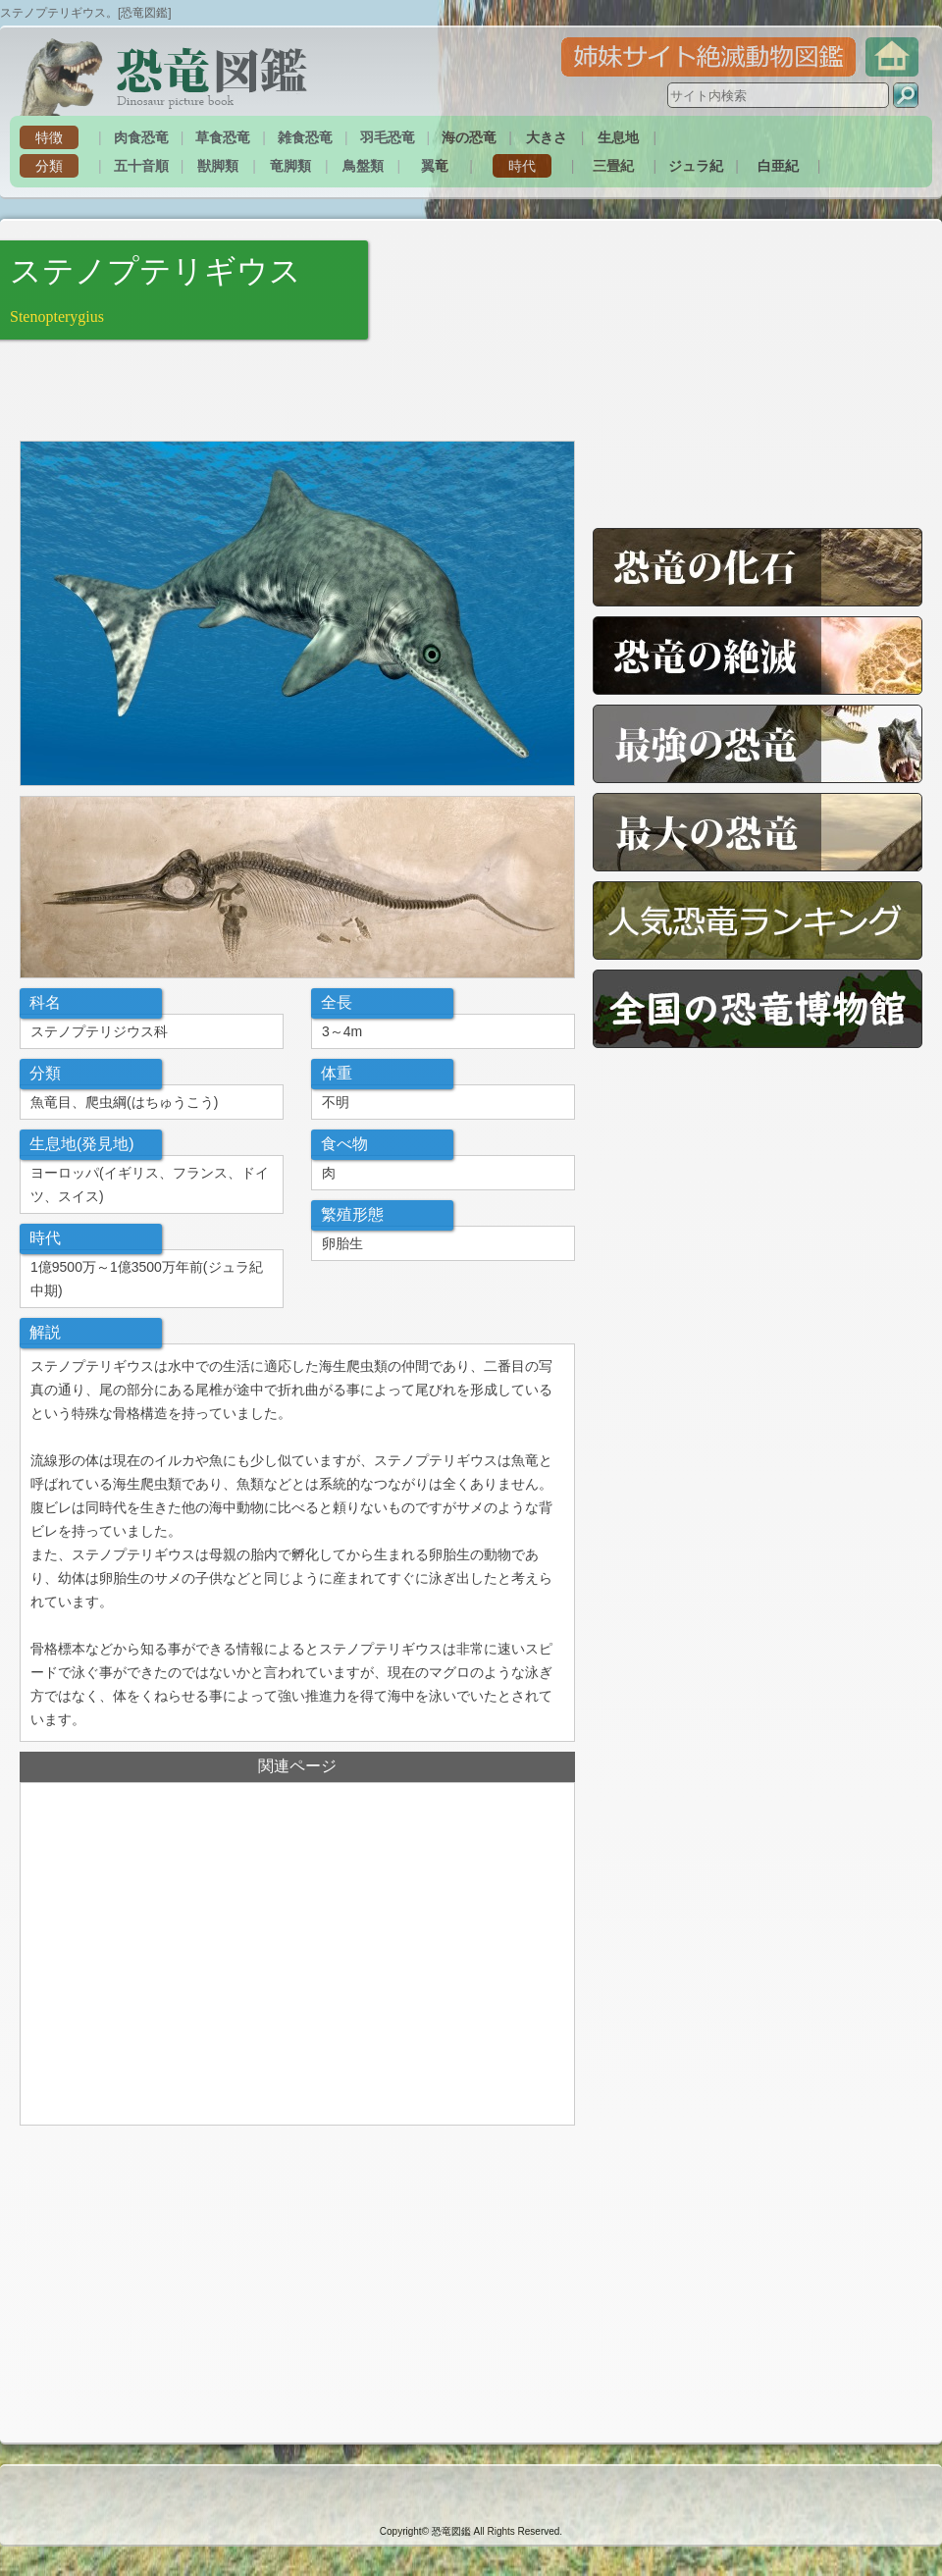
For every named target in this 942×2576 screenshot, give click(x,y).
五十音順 (141, 166)
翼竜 (434, 166)
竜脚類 (290, 166)
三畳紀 (613, 166)
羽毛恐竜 (387, 137)
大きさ (546, 137)
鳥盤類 (363, 166)
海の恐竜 (469, 137)
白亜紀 (778, 166)
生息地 (618, 137)
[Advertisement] (249, 388)
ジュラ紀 (695, 166)
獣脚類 (217, 166)
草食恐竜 (222, 137)
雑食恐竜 (305, 137)
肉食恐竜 (141, 137)
